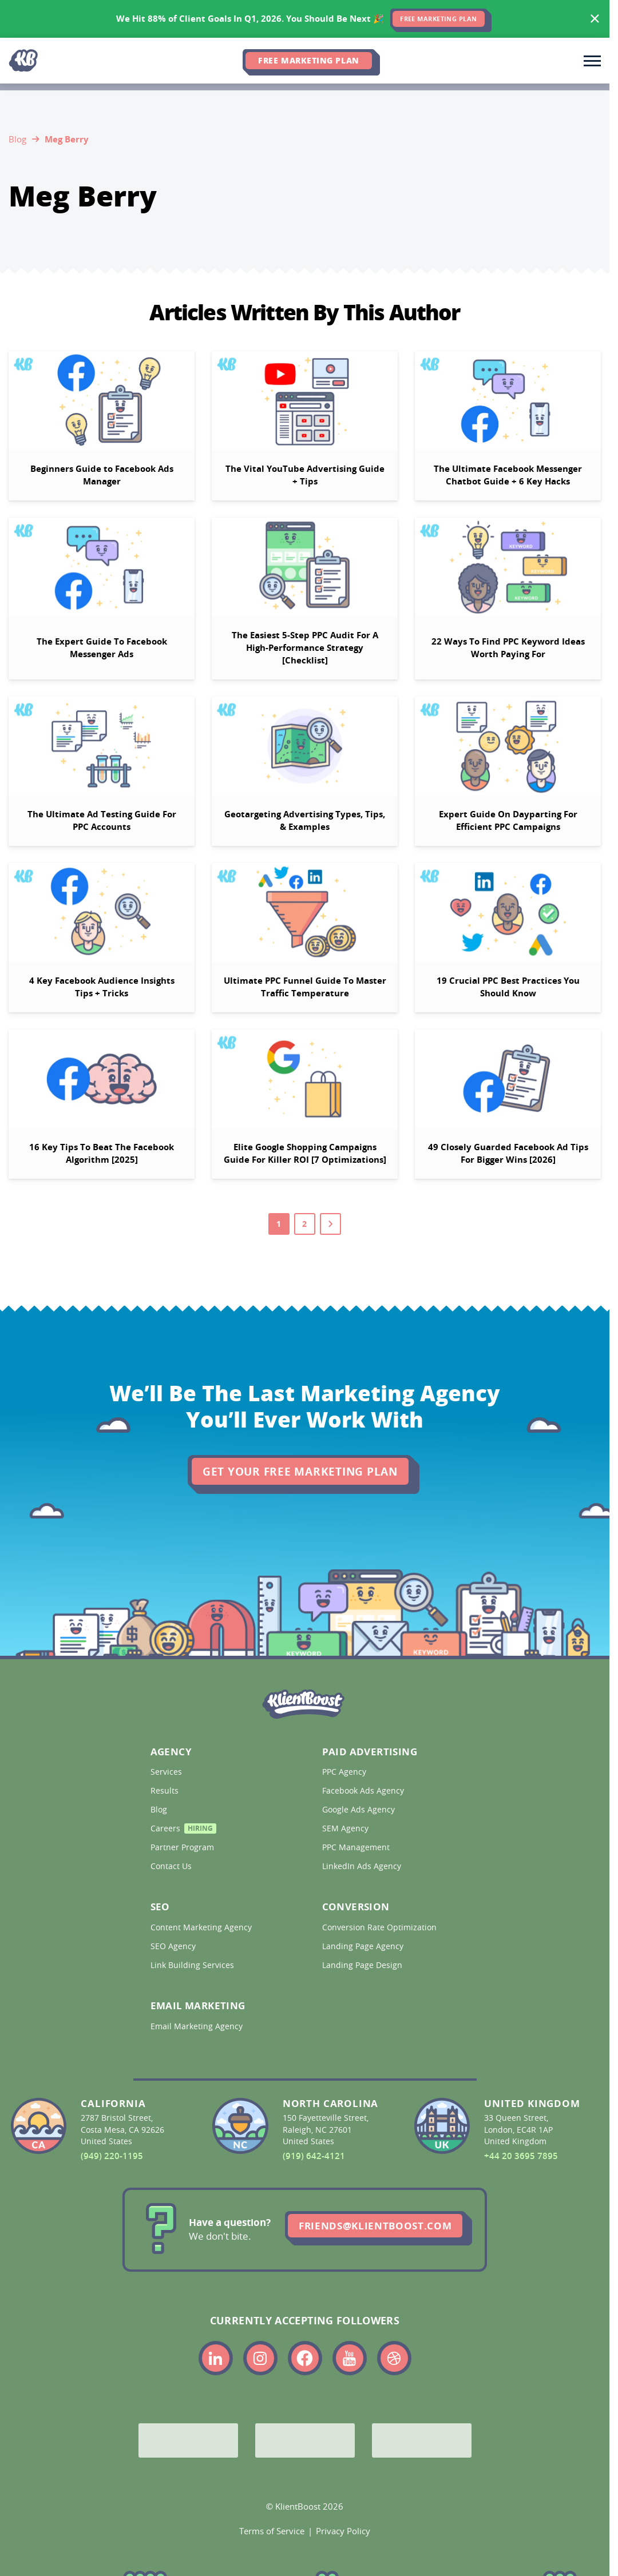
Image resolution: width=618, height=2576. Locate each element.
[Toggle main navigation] (592, 60)
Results (165, 1791)
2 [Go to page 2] (304, 1224)
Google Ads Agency (359, 1809)
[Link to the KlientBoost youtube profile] (349, 2358)
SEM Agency (346, 1828)
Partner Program (183, 1847)
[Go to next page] (331, 1224)
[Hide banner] (595, 19)
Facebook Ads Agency (364, 1791)
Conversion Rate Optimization (380, 1927)
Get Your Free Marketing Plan (300, 1471)
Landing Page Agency (364, 1946)
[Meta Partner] (422, 2440)
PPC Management (357, 1847)
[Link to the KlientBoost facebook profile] (305, 2358)
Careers (183, 1829)
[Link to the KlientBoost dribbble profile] (394, 2358)
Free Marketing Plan (308, 60)
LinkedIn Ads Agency (362, 1866)
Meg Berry (67, 139)
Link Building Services (193, 1965)
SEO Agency (174, 1946)
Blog (17, 139)
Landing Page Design (363, 1965)
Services (167, 1772)
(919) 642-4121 (314, 2156)
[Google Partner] (188, 2440)
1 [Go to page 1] (279, 1224)
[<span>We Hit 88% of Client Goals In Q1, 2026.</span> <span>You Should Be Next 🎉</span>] (304, 19)
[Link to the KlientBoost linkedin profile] (215, 2358)
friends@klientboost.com (375, 2225)
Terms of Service (271, 2531)
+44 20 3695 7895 (521, 2156)
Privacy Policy (343, 2531)
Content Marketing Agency (202, 1927)
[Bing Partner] (305, 2440)
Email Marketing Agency (197, 2026)
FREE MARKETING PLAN (438, 18)
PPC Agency (345, 1772)
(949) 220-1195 (112, 2156)
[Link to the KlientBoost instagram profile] (260, 2358)
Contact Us (172, 1866)
